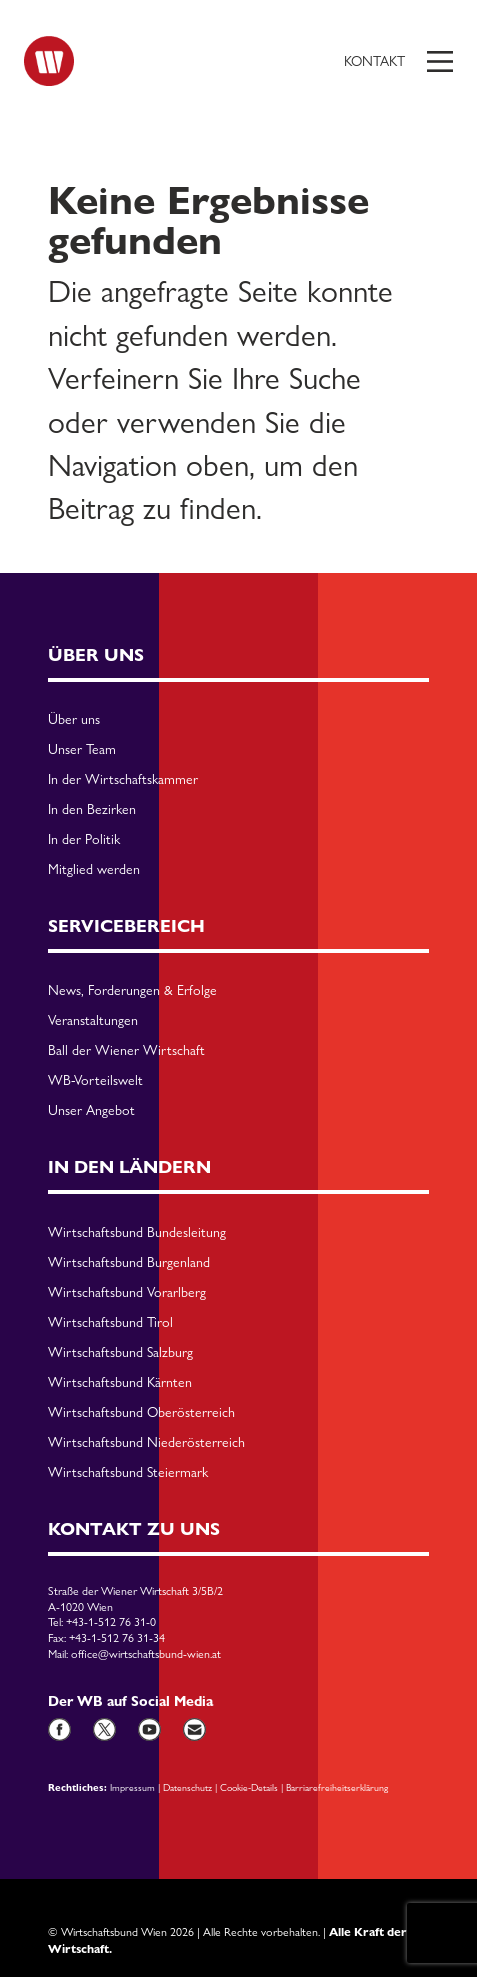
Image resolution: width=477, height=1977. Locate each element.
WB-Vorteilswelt (95, 1081)
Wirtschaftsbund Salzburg (120, 1353)
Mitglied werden (94, 870)
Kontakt (374, 61)
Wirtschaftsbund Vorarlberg (127, 1293)
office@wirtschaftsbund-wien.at (146, 1654)
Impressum (132, 1787)
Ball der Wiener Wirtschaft (126, 1051)
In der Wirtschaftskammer (123, 780)
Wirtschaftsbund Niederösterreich (146, 1443)
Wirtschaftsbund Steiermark (128, 1473)
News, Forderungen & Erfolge (132, 991)
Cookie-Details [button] (249, 1787)
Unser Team (82, 750)
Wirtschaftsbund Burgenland (129, 1263)
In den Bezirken (92, 810)
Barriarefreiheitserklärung (337, 1787)
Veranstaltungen (93, 1021)
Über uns (74, 720)
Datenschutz (187, 1787)
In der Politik (84, 840)
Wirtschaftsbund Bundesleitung (137, 1233)
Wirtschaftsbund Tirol (110, 1323)
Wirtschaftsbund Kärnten (120, 1383)
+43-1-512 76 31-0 (111, 1622)
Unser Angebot (91, 1111)
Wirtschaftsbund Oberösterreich (141, 1413)
